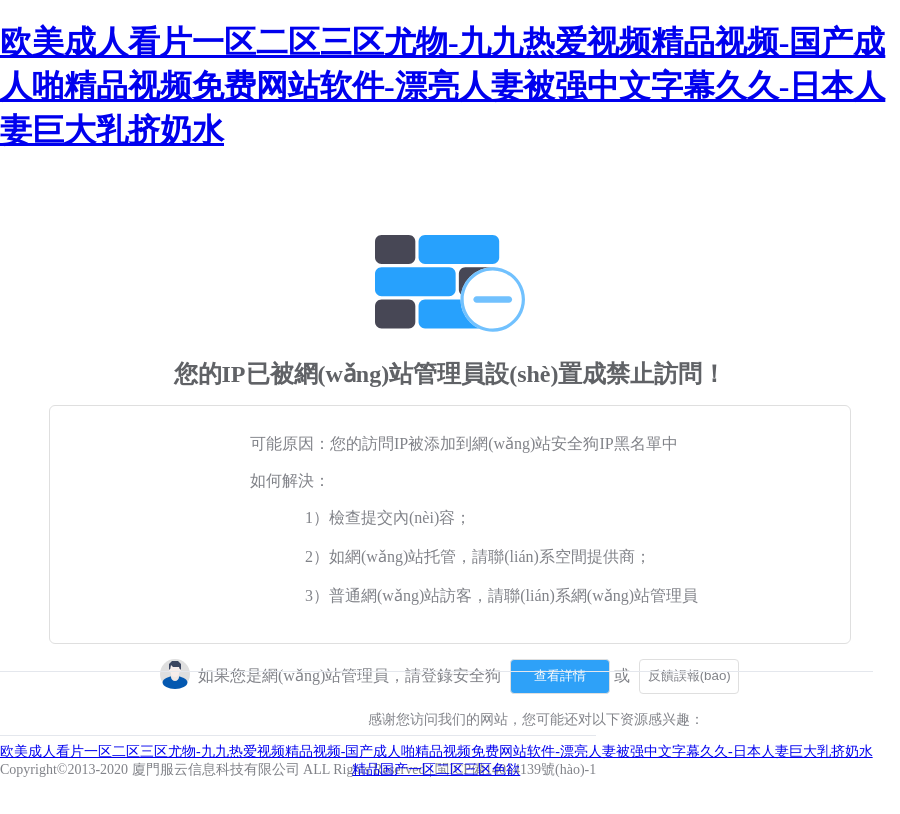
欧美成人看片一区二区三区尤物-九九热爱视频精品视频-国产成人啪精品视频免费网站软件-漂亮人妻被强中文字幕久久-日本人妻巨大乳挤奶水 (442, 86)
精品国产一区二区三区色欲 (436, 769)
